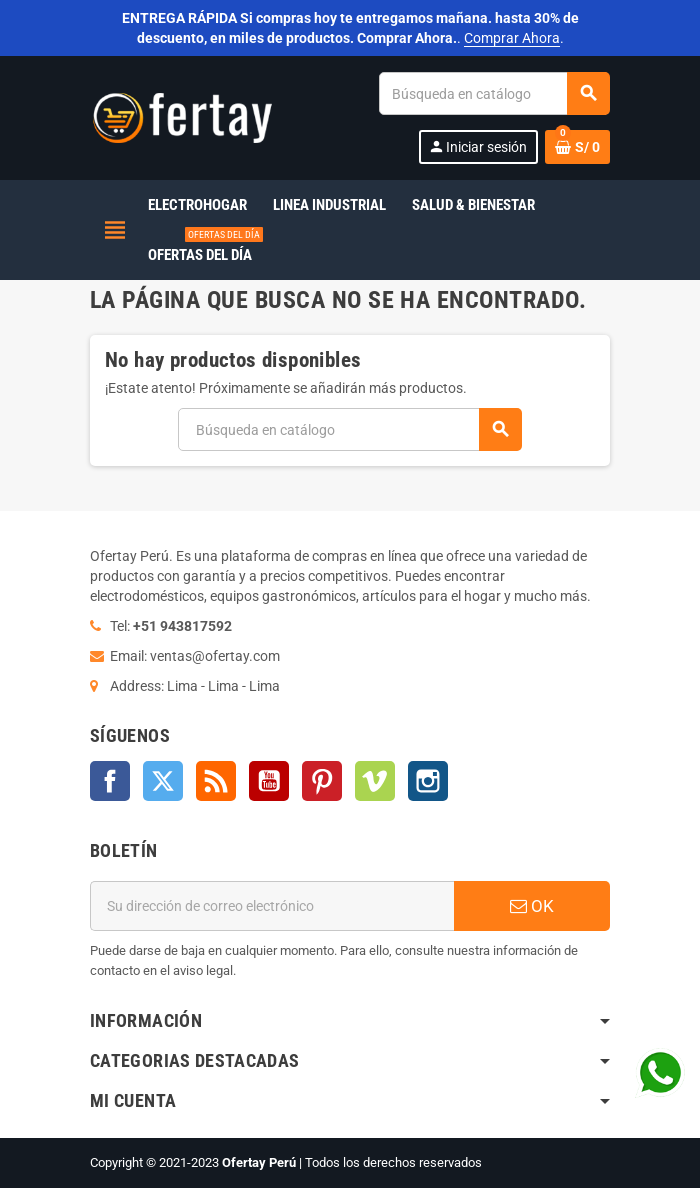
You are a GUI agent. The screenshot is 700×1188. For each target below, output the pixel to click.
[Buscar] (494, 93)
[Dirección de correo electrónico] (272, 906)
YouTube (269, 781)
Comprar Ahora (512, 38)
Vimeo (375, 781)
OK (532, 906)
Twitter (163, 781)
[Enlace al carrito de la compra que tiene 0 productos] (577, 147)
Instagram (428, 781)
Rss (216, 781)
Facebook (110, 781)
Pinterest (322, 781)
